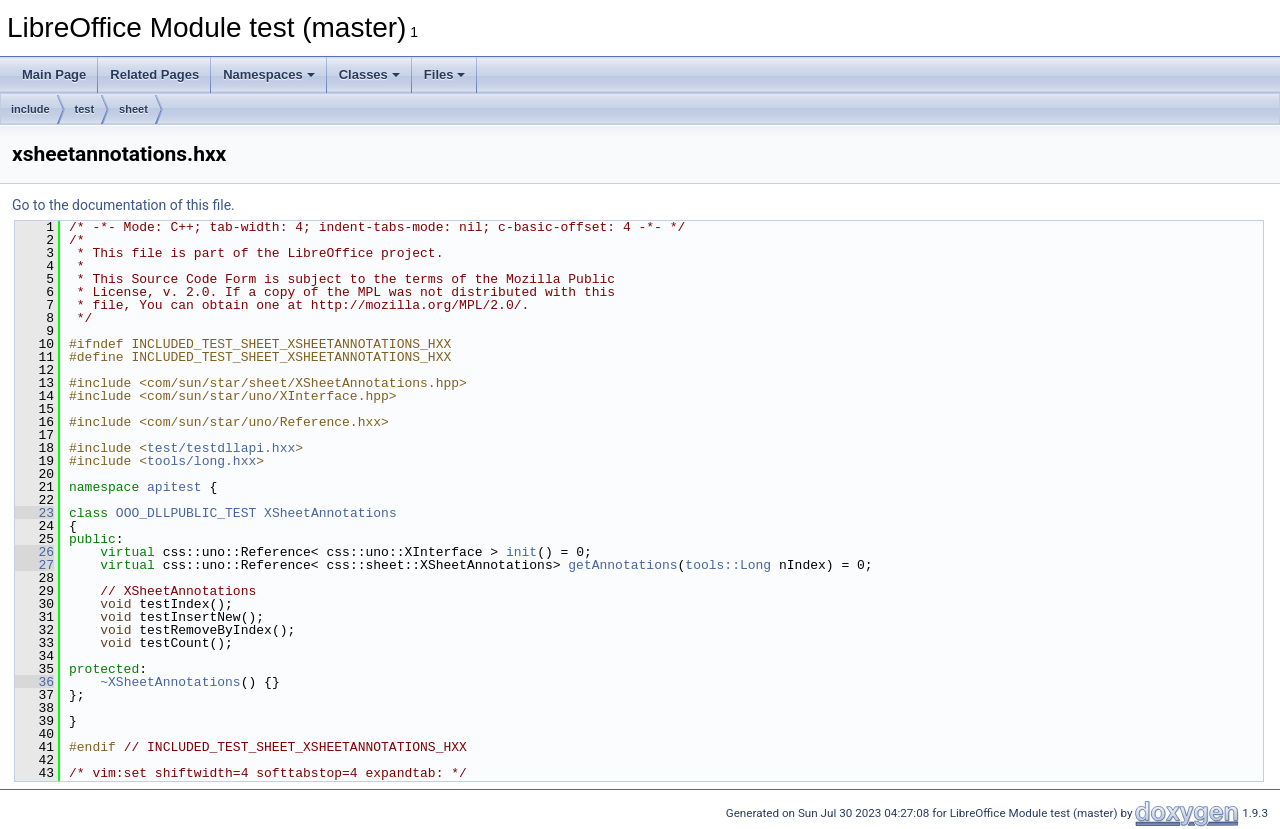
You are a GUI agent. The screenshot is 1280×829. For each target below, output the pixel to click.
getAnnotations (622, 565)
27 (34, 565)
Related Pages (154, 74)
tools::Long (728, 565)
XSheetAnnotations (330, 513)
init (521, 552)
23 (34, 513)
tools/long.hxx (201, 461)
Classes (369, 74)
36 (34, 682)
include (30, 109)
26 (34, 552)
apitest (174, 487)
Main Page (54, 74)
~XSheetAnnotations (170, 682)
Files (445, 74)
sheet (133, 109)
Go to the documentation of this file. (123, 205)
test (85, 109)
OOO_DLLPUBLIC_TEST (186, 513)
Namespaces (269, 74)
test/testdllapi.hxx (221, 448)
